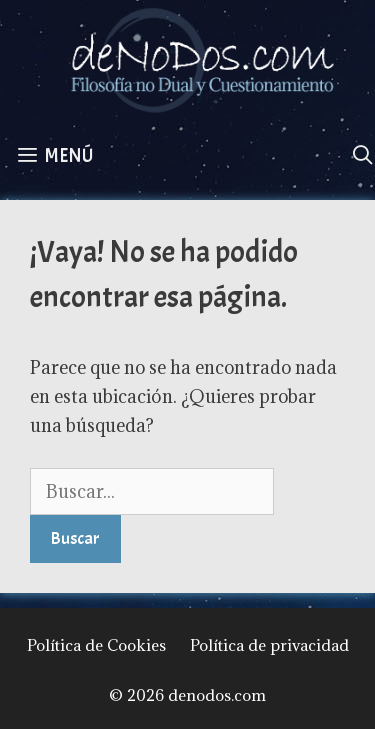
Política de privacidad (269, 645)
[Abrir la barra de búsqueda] (363, 156)
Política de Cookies (96, 645)
